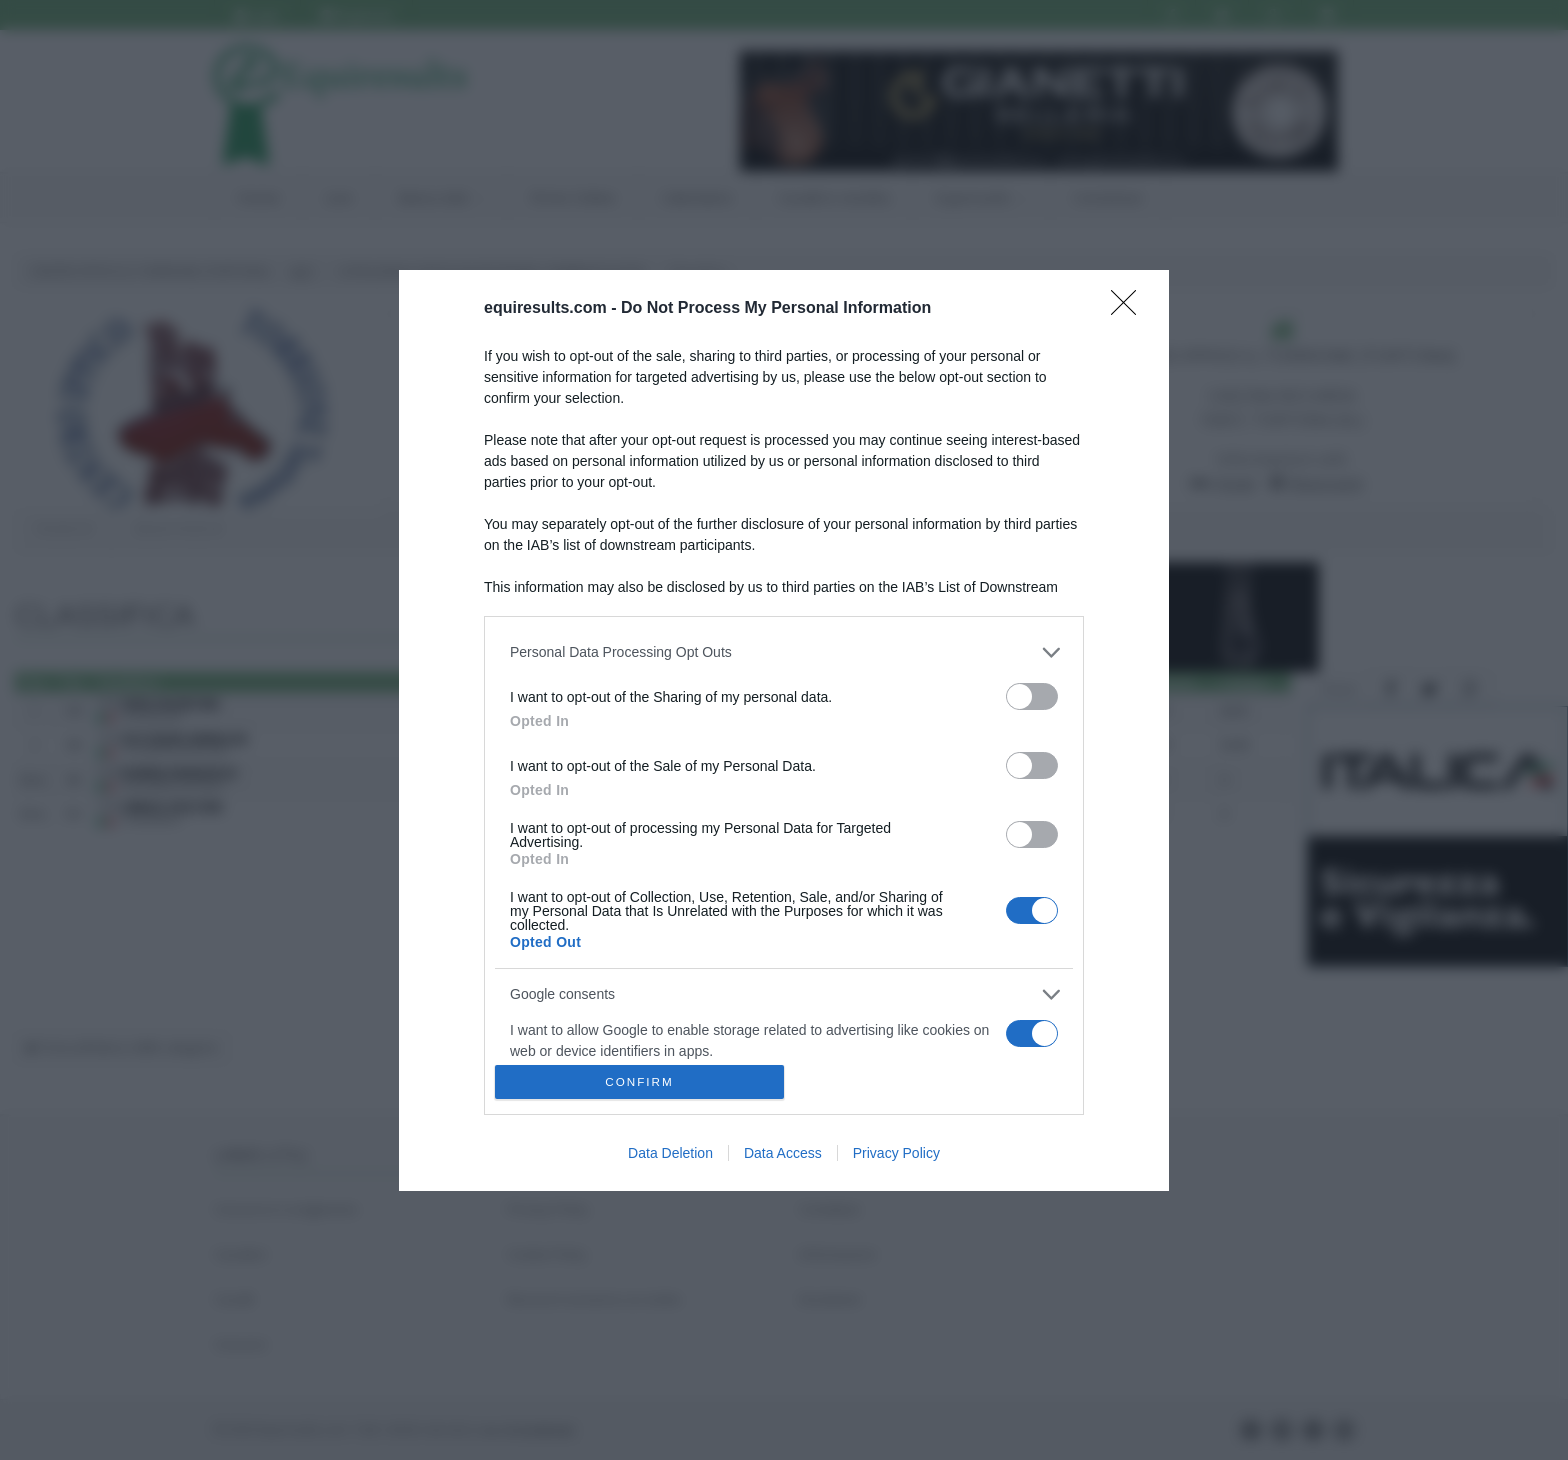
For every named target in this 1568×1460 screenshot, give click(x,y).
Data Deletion (670, 1153)
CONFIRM (639, 1081)
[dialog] (784, 730)
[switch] (1032, 696)
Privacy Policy (896, 1153)
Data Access (783, 1153)
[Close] (1130, 309)
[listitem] (784, 652)
